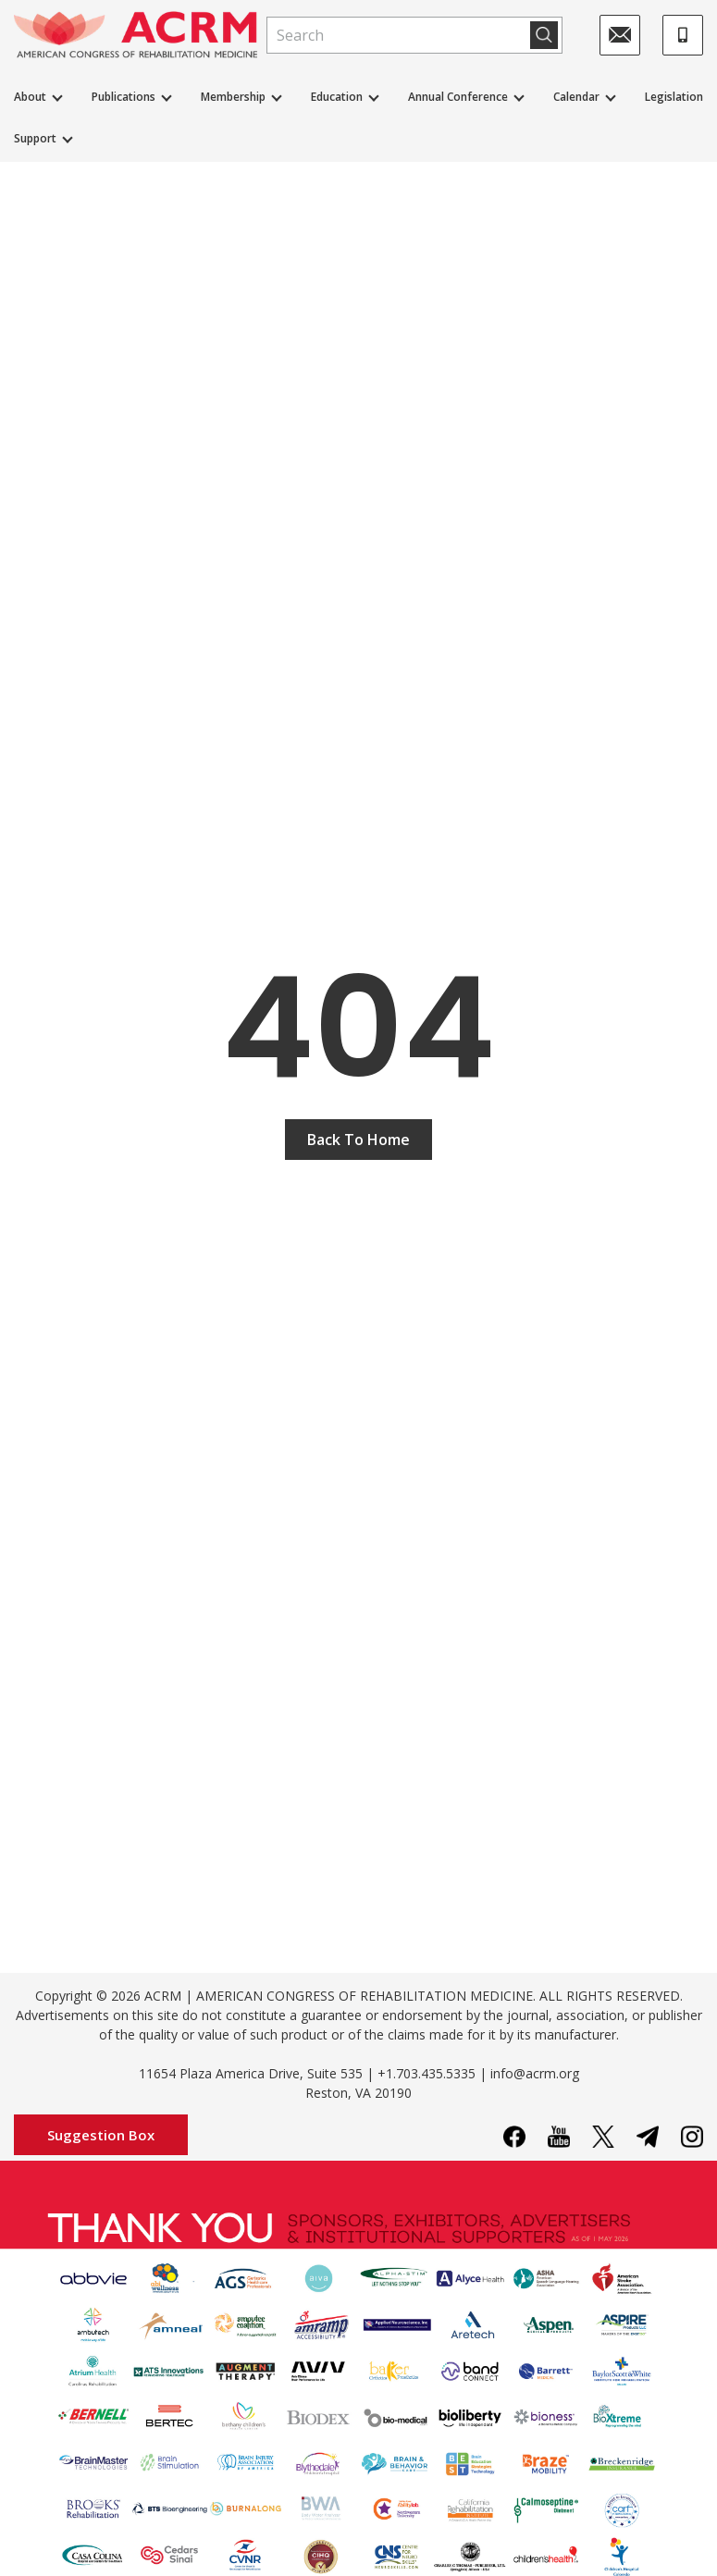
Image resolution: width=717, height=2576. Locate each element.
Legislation (674, 97)
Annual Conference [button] (458, 97)
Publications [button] (123, 97)
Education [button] (337, 97)
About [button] (30, 97)
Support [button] (35, 138)
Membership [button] (233, 97)
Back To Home (358, 1139)
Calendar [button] (576, 97)
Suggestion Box (101, 2135)
